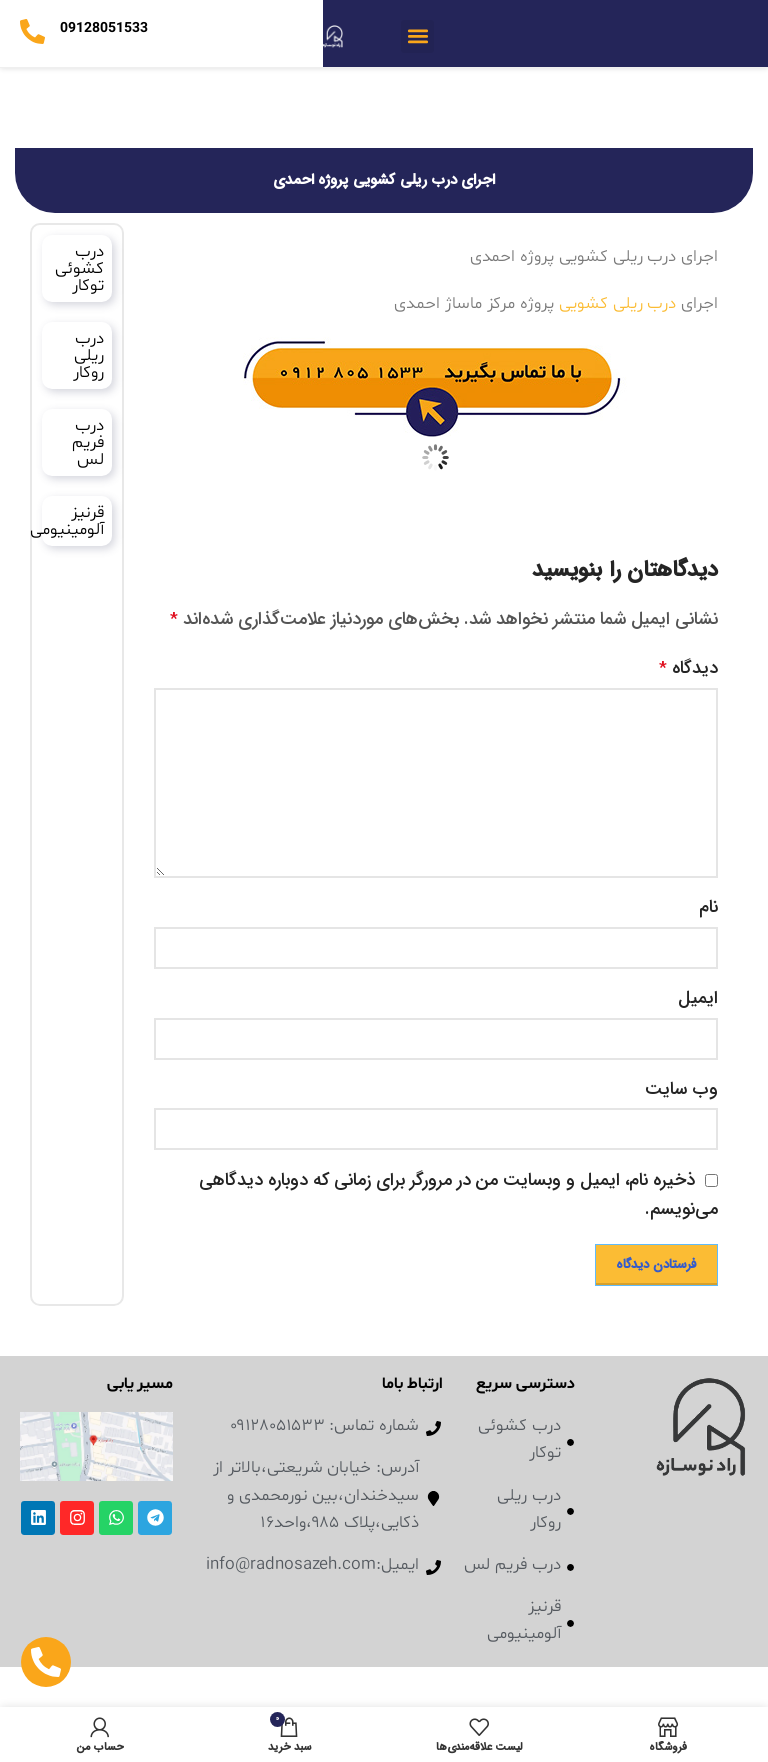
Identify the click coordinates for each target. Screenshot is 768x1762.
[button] (417, 36)
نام (708, 907)
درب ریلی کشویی (617, 303)
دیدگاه (688, 668)
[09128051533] (32, 31)
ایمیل (698, 998)
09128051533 (103, 28)
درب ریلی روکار (88, 355)
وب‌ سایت (681, 1089)
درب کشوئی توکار (79, 268)
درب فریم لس (88, 442)
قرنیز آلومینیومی (67, 521)
